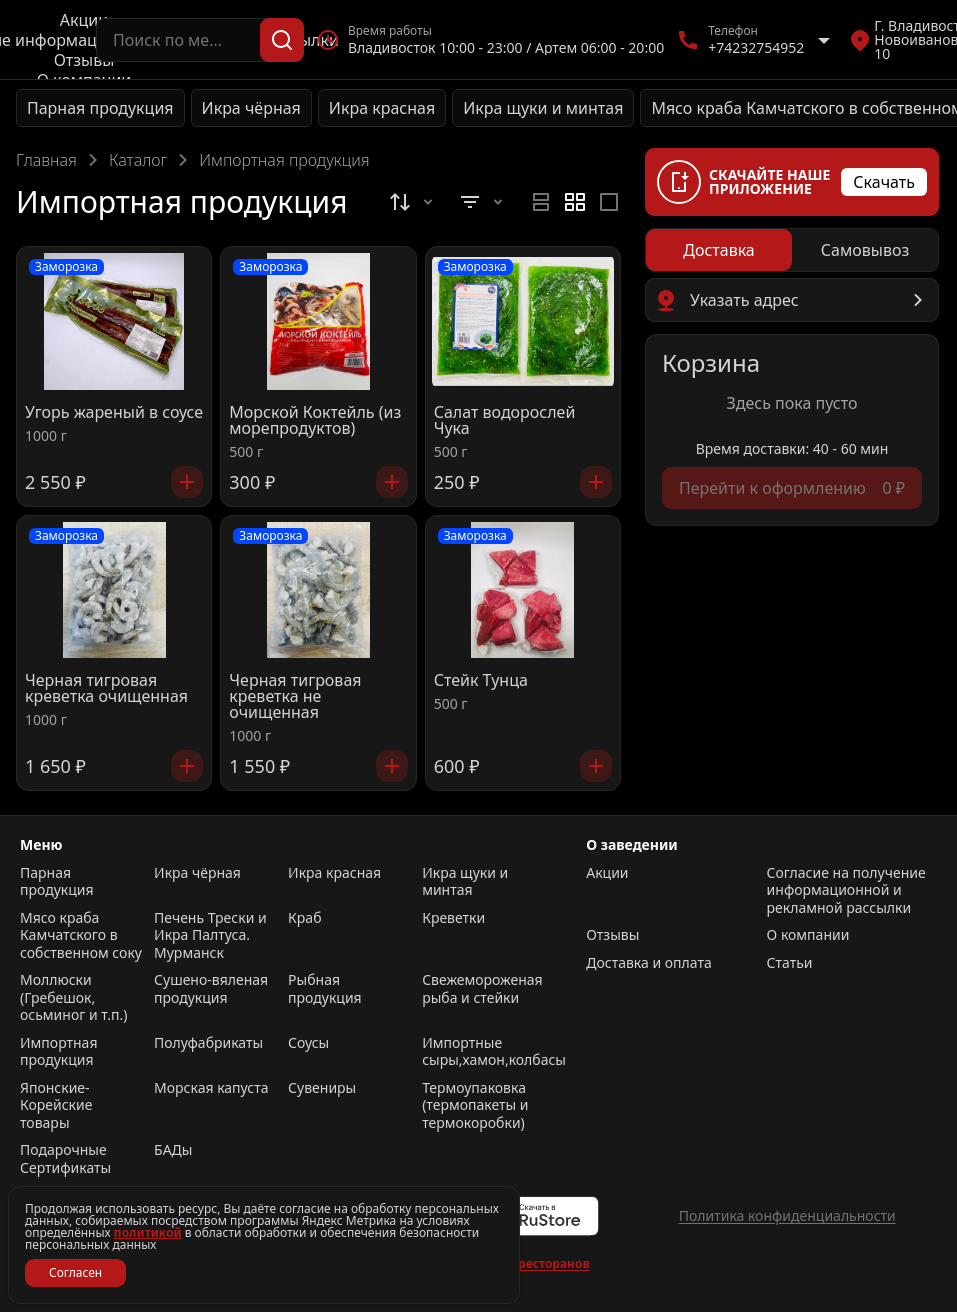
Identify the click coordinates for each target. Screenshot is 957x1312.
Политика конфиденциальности (787, 1215)
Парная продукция (100, 108)
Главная (46, 160)
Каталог (138, 160)
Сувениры (322, 1088)
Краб (304, 918)
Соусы (308, 1043)
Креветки (453, 918)
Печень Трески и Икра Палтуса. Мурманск (210, 935)
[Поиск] (282, 40)
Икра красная (382, 108)
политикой (148, 1232)
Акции (84, 20)
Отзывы (84, 60)
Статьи (790, 963)
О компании (808, 935)
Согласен (75, 1272)
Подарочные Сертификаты (65, 1158)
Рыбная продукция (325, 989)
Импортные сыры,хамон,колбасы (484, 1051)
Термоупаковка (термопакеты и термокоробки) (475, 1105)
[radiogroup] (575, 202)
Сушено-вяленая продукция (211, 989)
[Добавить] (187, 482)
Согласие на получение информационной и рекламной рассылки (846, 890)
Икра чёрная (251, 108)
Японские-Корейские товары (56, 1105)
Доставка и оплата (648, 963)
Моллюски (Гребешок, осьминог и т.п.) (73, 997)
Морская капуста (211, 1088)
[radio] (541, 202)
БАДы (173, 1150)
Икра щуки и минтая (543, 108)
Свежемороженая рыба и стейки (482, 989)
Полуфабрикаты (208, 1043)
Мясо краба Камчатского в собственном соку (81, 935)
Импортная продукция (58, 1051)
